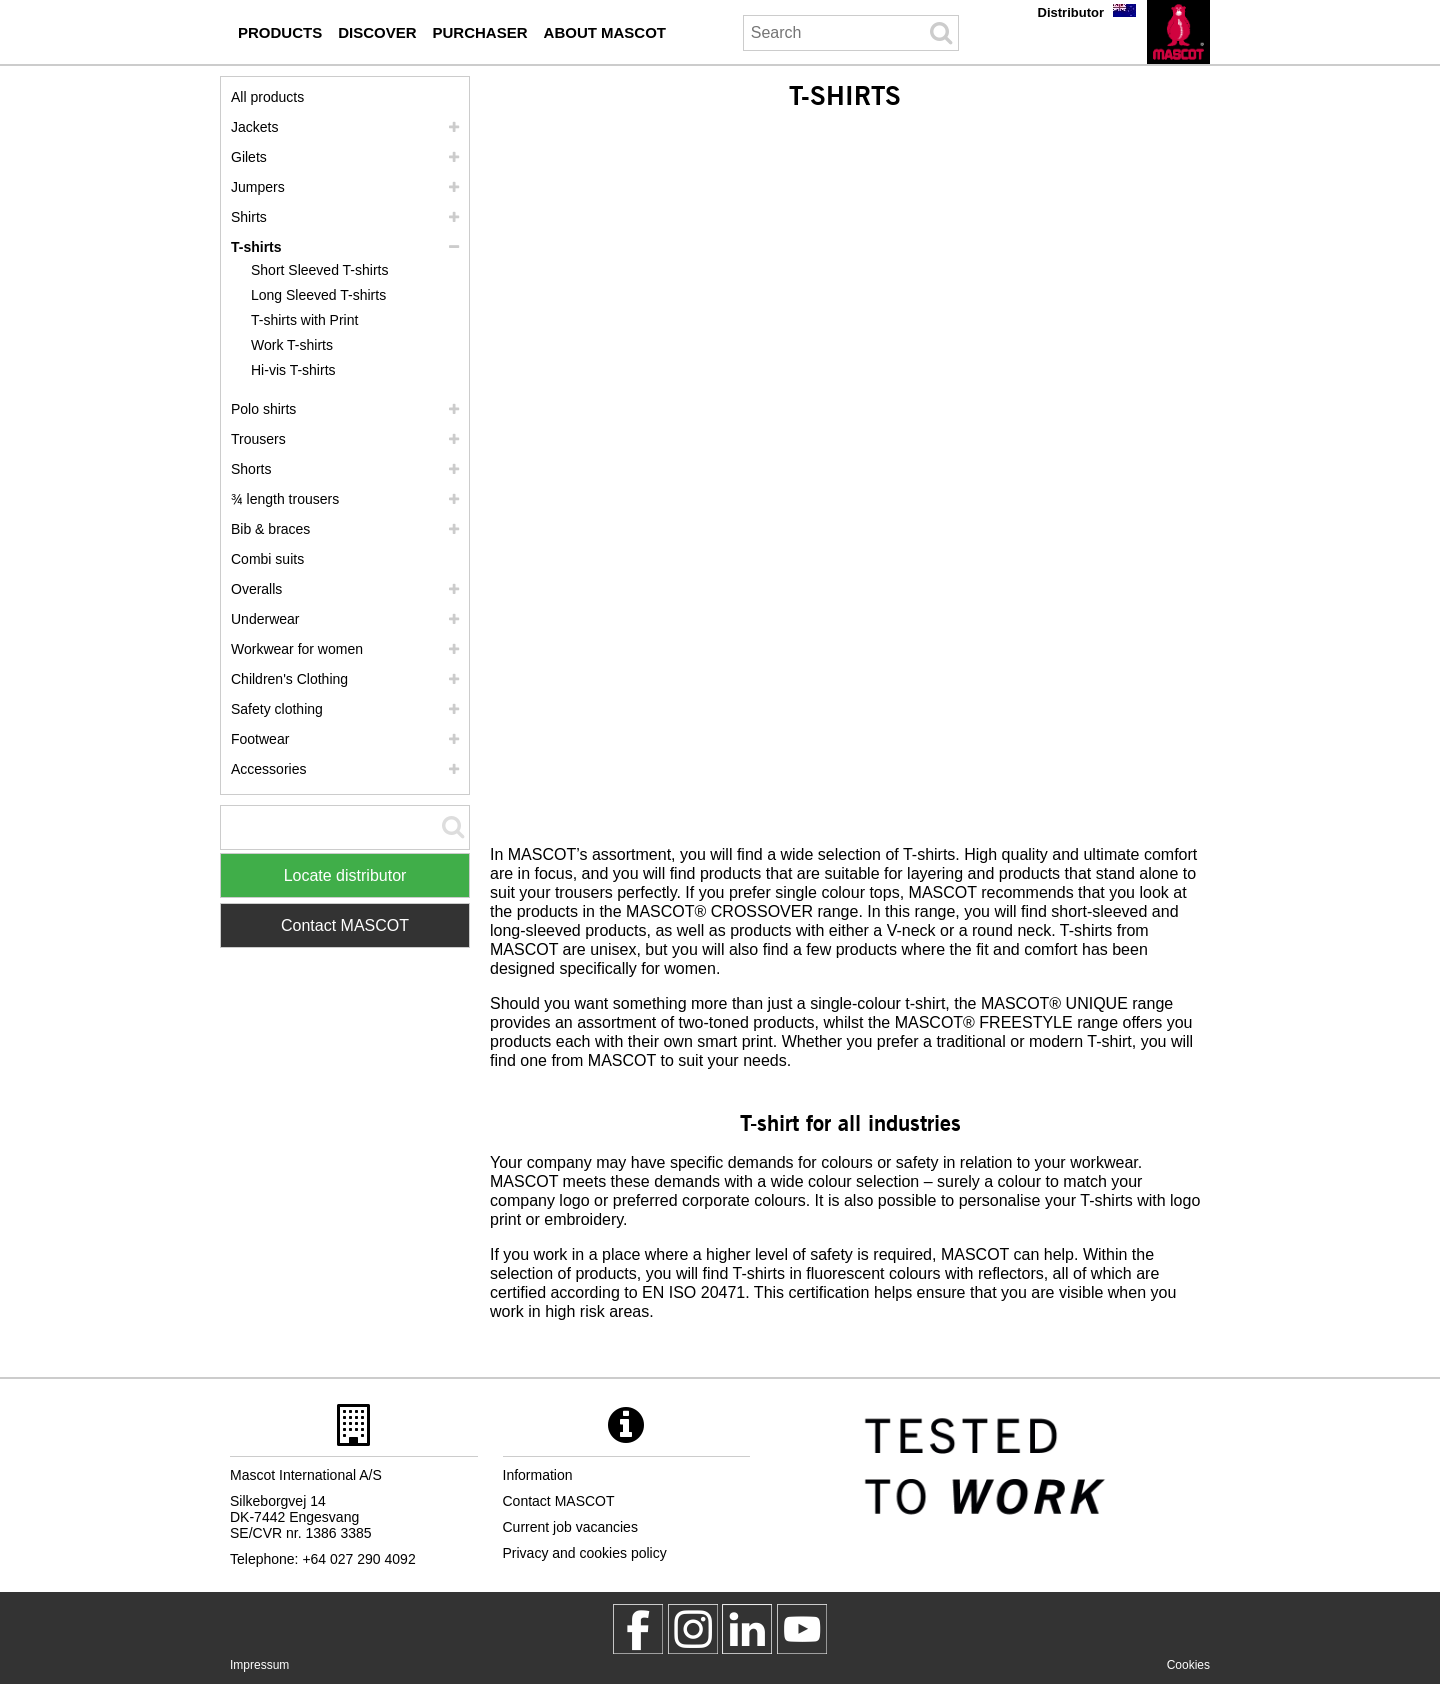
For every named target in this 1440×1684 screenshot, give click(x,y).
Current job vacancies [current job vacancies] (570, 1527)
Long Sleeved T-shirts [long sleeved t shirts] (318, 295)
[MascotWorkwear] (638, 1629)
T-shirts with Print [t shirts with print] (304, 320)
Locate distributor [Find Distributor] (345, 875)
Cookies (1188, 1665)
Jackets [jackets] (254, 127)
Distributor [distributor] (1071, 12)
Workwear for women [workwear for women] (297, 649)
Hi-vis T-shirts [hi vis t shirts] (293, 370)
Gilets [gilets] (249, 157)
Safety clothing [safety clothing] (277, 709)
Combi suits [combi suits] (267, 559)
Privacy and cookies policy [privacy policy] (585, 1553)
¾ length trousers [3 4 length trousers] (285, 499)
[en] (1178, 32)
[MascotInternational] (802, 1629)
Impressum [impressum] (259, 1665)
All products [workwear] (267, 97)
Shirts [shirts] (249, 217)
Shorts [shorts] (251, 469)
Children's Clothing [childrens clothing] (289, 679)
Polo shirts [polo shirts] (263, 409)
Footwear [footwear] (260, 739)
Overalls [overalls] (256, 589)
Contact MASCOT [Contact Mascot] (345, 925)
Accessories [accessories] (268, 769)
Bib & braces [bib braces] (270, 529)
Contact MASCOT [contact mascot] (559, 1501)
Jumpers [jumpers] (258, 187)
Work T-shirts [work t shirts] (292, 345)
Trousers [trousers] (258, 439)
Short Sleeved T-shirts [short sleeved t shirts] (319, 270)
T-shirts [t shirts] (256, 247)
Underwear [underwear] (265, 619)
